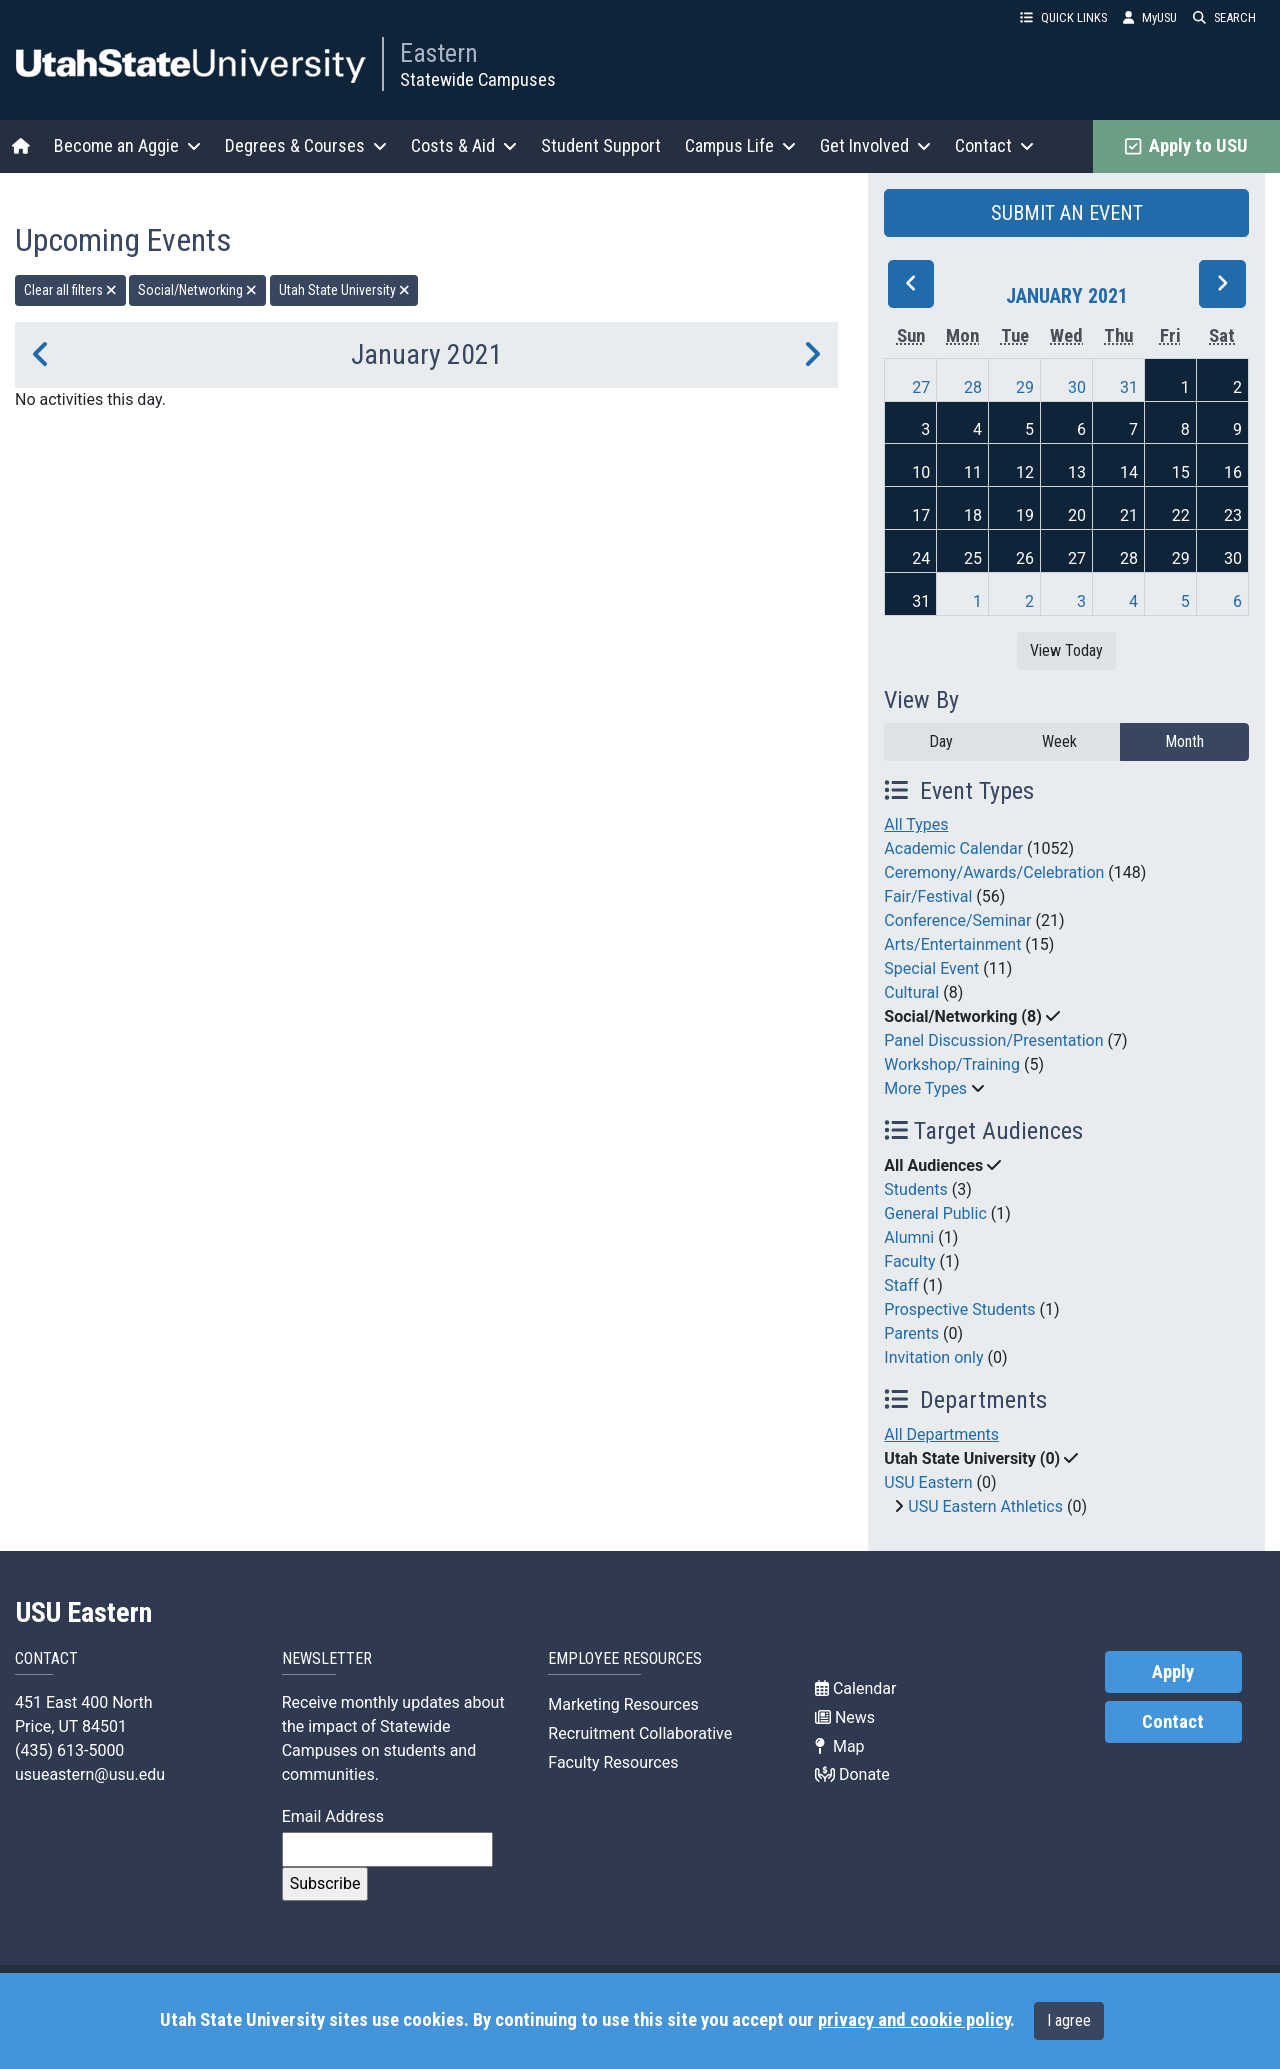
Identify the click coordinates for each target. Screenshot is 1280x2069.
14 (1129, 472)
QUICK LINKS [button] (1063, 17)
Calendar (855, 1688)
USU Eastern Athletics (985, 1506)
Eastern (439, 53)
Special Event (931, 968)
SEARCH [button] (1224, 17)
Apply (1173, 1672)
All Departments (941, 1434)
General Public (935, 1213)
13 (1077, 472)
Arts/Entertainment (952, 944)
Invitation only (933, 1357)
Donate (852, 1774)
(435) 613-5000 (69, 1750)
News (845, 1717)
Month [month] (1184, 741)
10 (921, 472)
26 (1025, 558)
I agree (1069, 2020)
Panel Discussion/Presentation (993, 1040)
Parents (911, 1333)
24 (921, 558)
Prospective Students (959, 1309)
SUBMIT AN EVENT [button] (1067, 213)
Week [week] (1059, 741)
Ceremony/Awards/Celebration (994, 872)
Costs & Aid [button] (464, 145)
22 (1181, 515)
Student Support (601, 145)
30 (1077, 387)
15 (1181, 472)
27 (921, 387)
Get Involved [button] (875, 145)
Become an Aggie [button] (127, 145)
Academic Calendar (953, 848)
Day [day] (941, 741)
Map (840, 1746)
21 (1129, 515)
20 (1077, 515)
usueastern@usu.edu (90, 1774)
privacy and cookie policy (914, 2020)
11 (973, 472)
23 (1233, 515)
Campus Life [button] (740, 145)
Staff (901, 1285)
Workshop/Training (952, 1064)
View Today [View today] (1066, 650)
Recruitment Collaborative (640, 1733)
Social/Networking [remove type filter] (197, 290)
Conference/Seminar (957, 920)
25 (973, 558)
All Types (916, 824)
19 (1025, 515)
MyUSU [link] (1150, 17)
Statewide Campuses (478, 79)
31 (1129, 387)
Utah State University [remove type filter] (344, 290)
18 (973, 515)
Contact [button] (994, 145)
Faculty (909, 1261)
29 (1025, 387)
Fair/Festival (928, 896)
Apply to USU (1186, 146)
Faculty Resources (613, 1762)
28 (973, 387)
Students (915, 1189)
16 (1233, 472)
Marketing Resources (623, 1704)
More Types (925, 1088)
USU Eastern (928, 1482)
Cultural (911, 992)
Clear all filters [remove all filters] (70, 290)
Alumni (909, 1237)
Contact (1173, 1722)
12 (1025, 472)
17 (921, 515)
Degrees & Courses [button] (306, 145)
